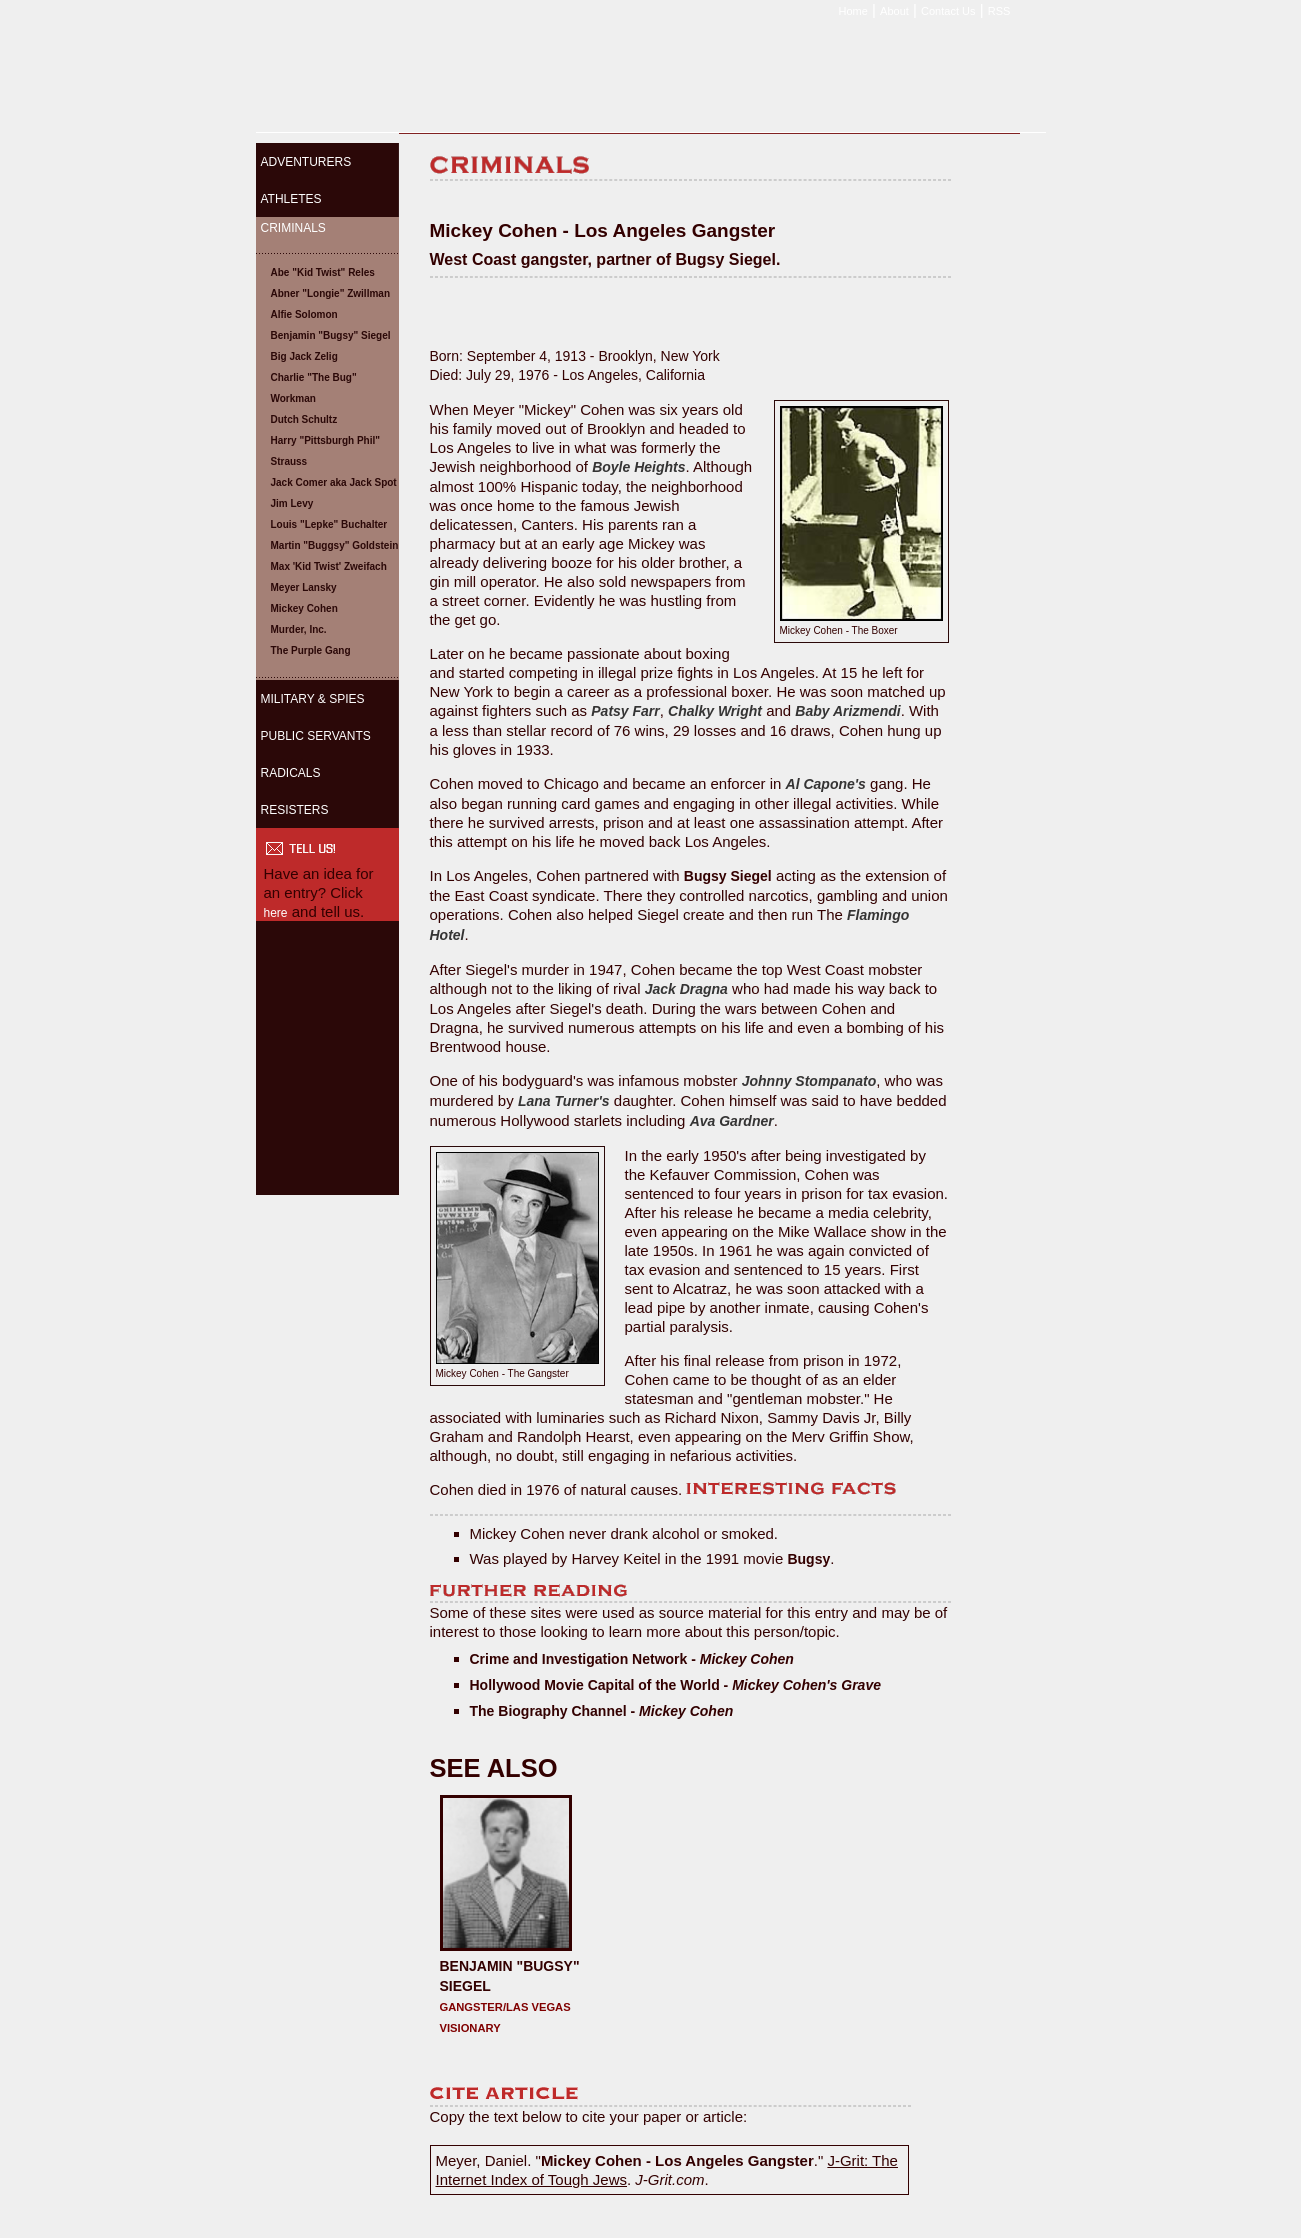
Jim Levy (292, 503)
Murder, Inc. (299, 629)
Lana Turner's (564, 1101)
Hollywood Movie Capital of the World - (675, 1685)
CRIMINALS (293, 228)
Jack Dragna (686, 989)
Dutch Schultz (304, 419)
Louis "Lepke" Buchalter (329, 524)
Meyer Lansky (304, 587)
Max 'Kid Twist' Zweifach (329, 566)
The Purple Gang (311, 650)
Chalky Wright (715, 711)
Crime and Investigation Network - (632, 1659)
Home (853, 11)
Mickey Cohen (304, 608)
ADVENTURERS (306, 162)
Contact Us (948, 11)
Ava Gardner (732, 1121)
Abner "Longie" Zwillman (331, 293)
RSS (999, 11)
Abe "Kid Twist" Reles (323, 272)
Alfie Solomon (304, 314)
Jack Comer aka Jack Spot (334, 482)
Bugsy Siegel (728, 876)
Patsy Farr (625, 711)
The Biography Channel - (602, 1711)
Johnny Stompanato (809, 1081)
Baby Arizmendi (847, 711)
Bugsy (808, 1559)
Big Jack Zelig (304, 356)
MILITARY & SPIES (313, 699)
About (894, 11)
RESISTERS (295, 810)
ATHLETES (291, 199)
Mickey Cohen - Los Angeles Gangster (677, 2160)
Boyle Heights (638, 467)
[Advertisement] (326, 1071)
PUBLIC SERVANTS (316, 736)
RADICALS (291, 773)
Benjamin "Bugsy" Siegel (331, 335)
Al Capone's (826, 784)
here (276, 913)
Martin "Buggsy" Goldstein (335, 545)
